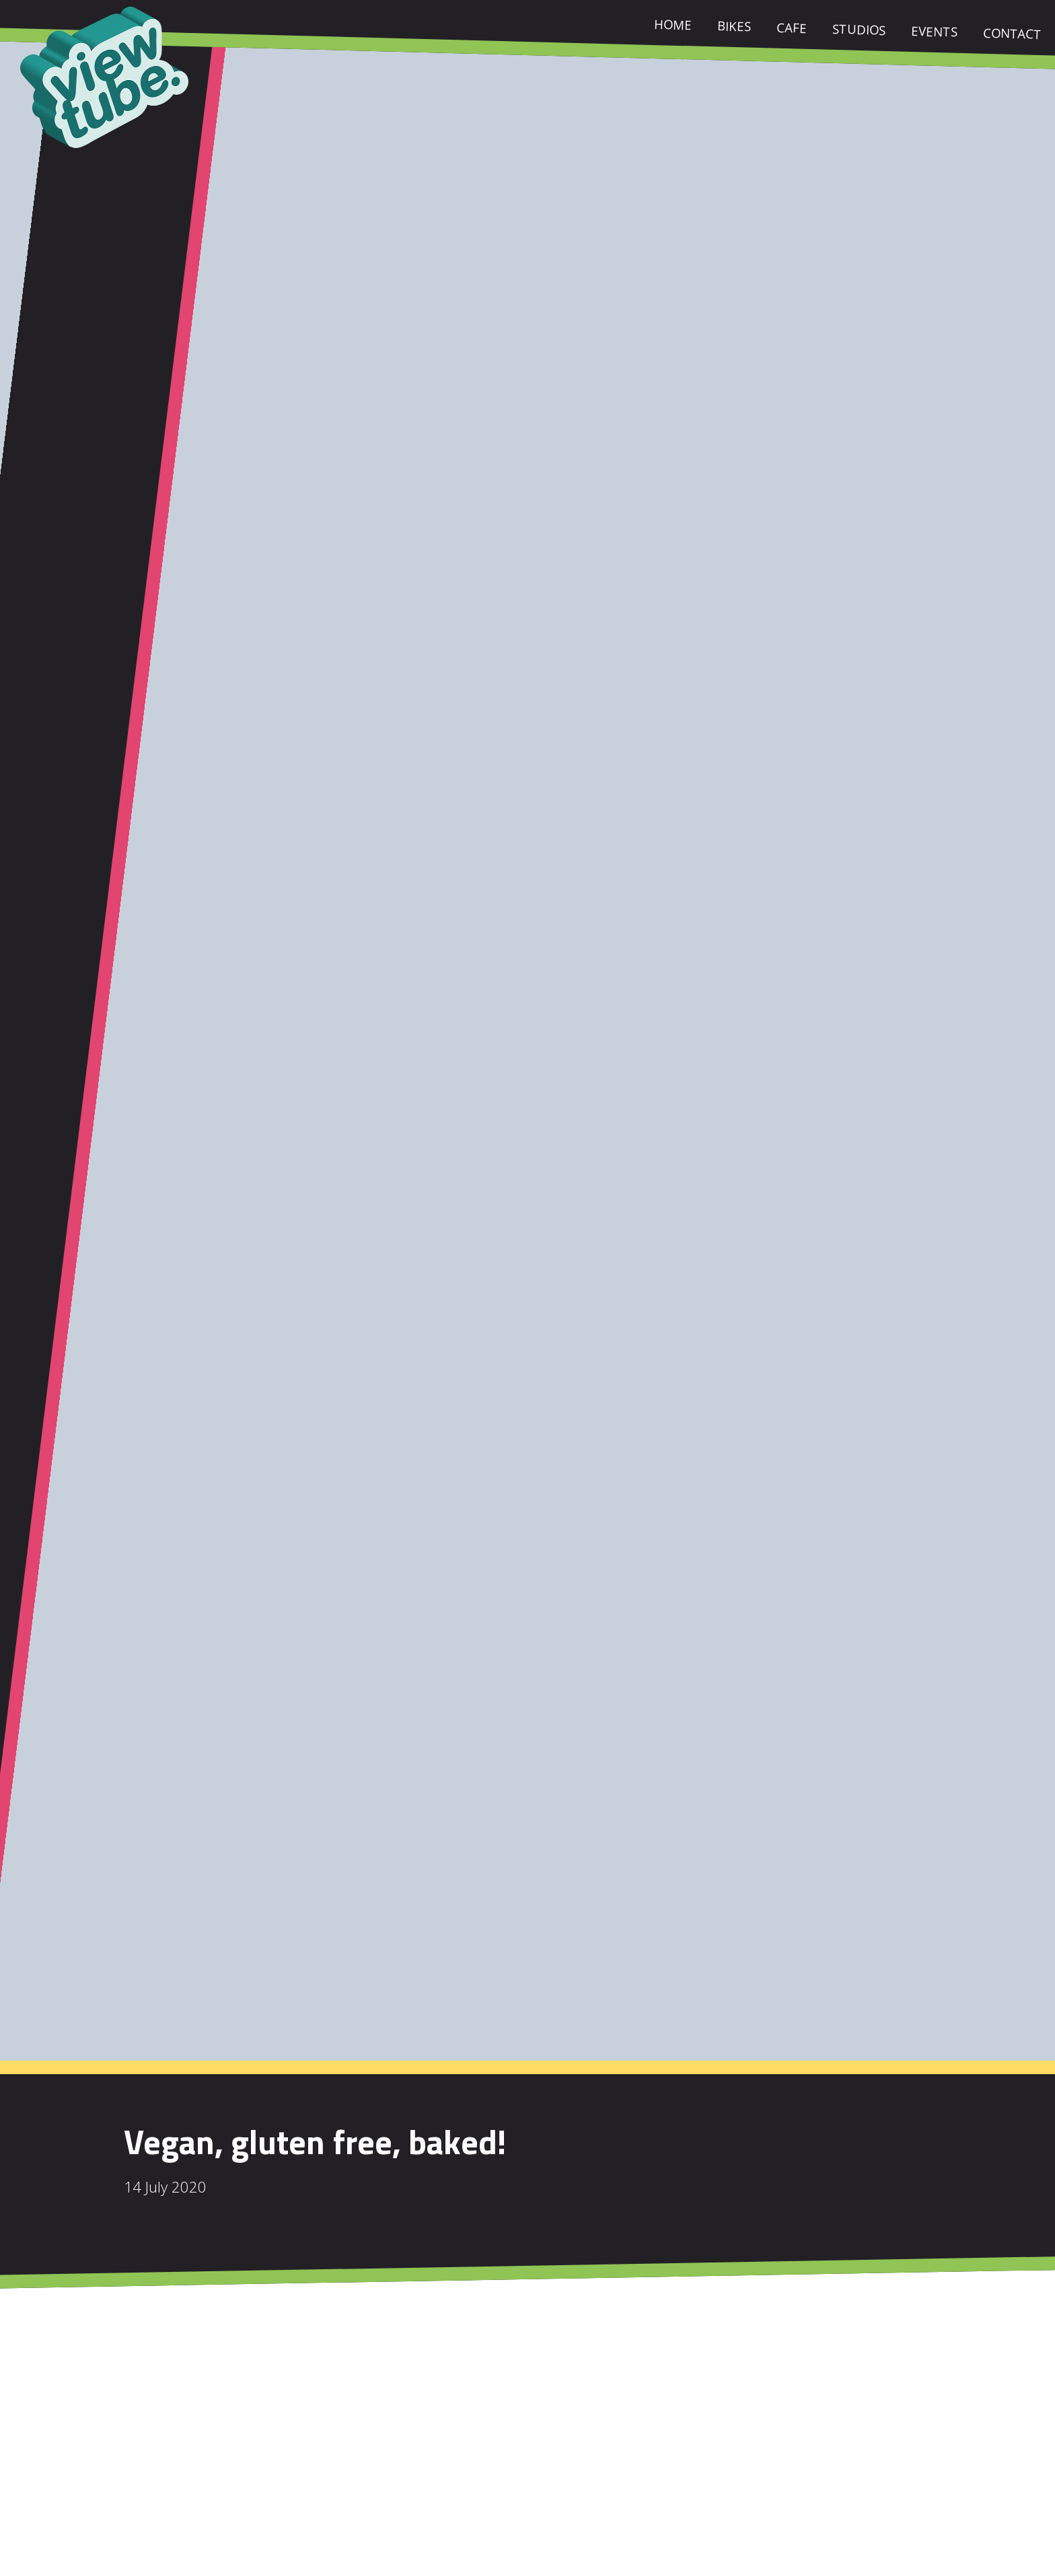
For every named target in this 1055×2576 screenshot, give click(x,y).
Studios (859, 31)
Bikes (734, 28)
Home (673, 26)
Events (933, 33)
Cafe (791, 30)
